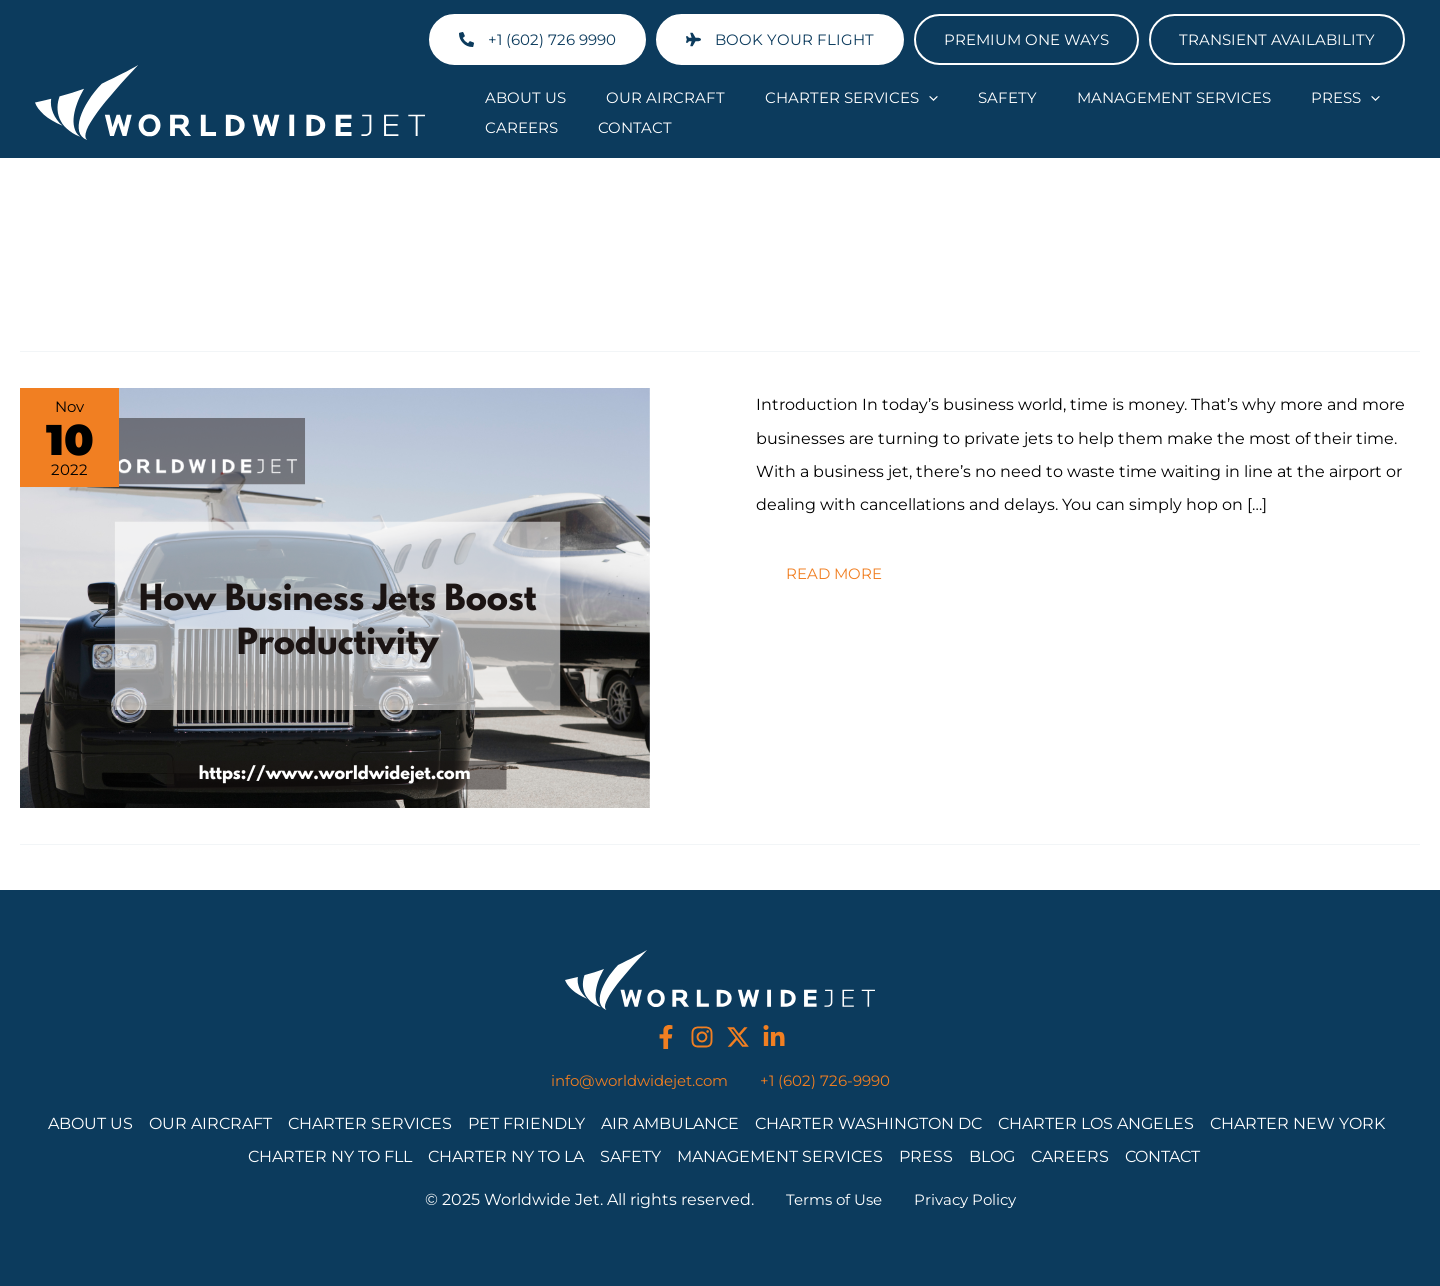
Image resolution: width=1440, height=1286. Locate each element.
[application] (878, 97)
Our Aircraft (635, 96)
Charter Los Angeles (1096, 1122)
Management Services (1084, 96)
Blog (992, 1155)
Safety (937, 96)
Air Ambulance (670, 1122)
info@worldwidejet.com (635, 1079)
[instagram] (702, 1037)
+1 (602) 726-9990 (832, 1079)
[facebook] (666, 1037)
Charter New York (1297, 1122)
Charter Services (801, 97)
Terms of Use (830, 1199)
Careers (1326, 96)
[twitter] (738, 1037)
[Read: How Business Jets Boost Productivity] (335, 596)
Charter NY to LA (506, 1155)
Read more (846, 565)
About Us (515, 96)
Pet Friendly (526, 1122)
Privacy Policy (968, 1199)
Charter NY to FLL (330, 1155)
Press (1235, 97)
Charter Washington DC (868, 1122)
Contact (512, 126)
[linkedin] (774, 1037)
